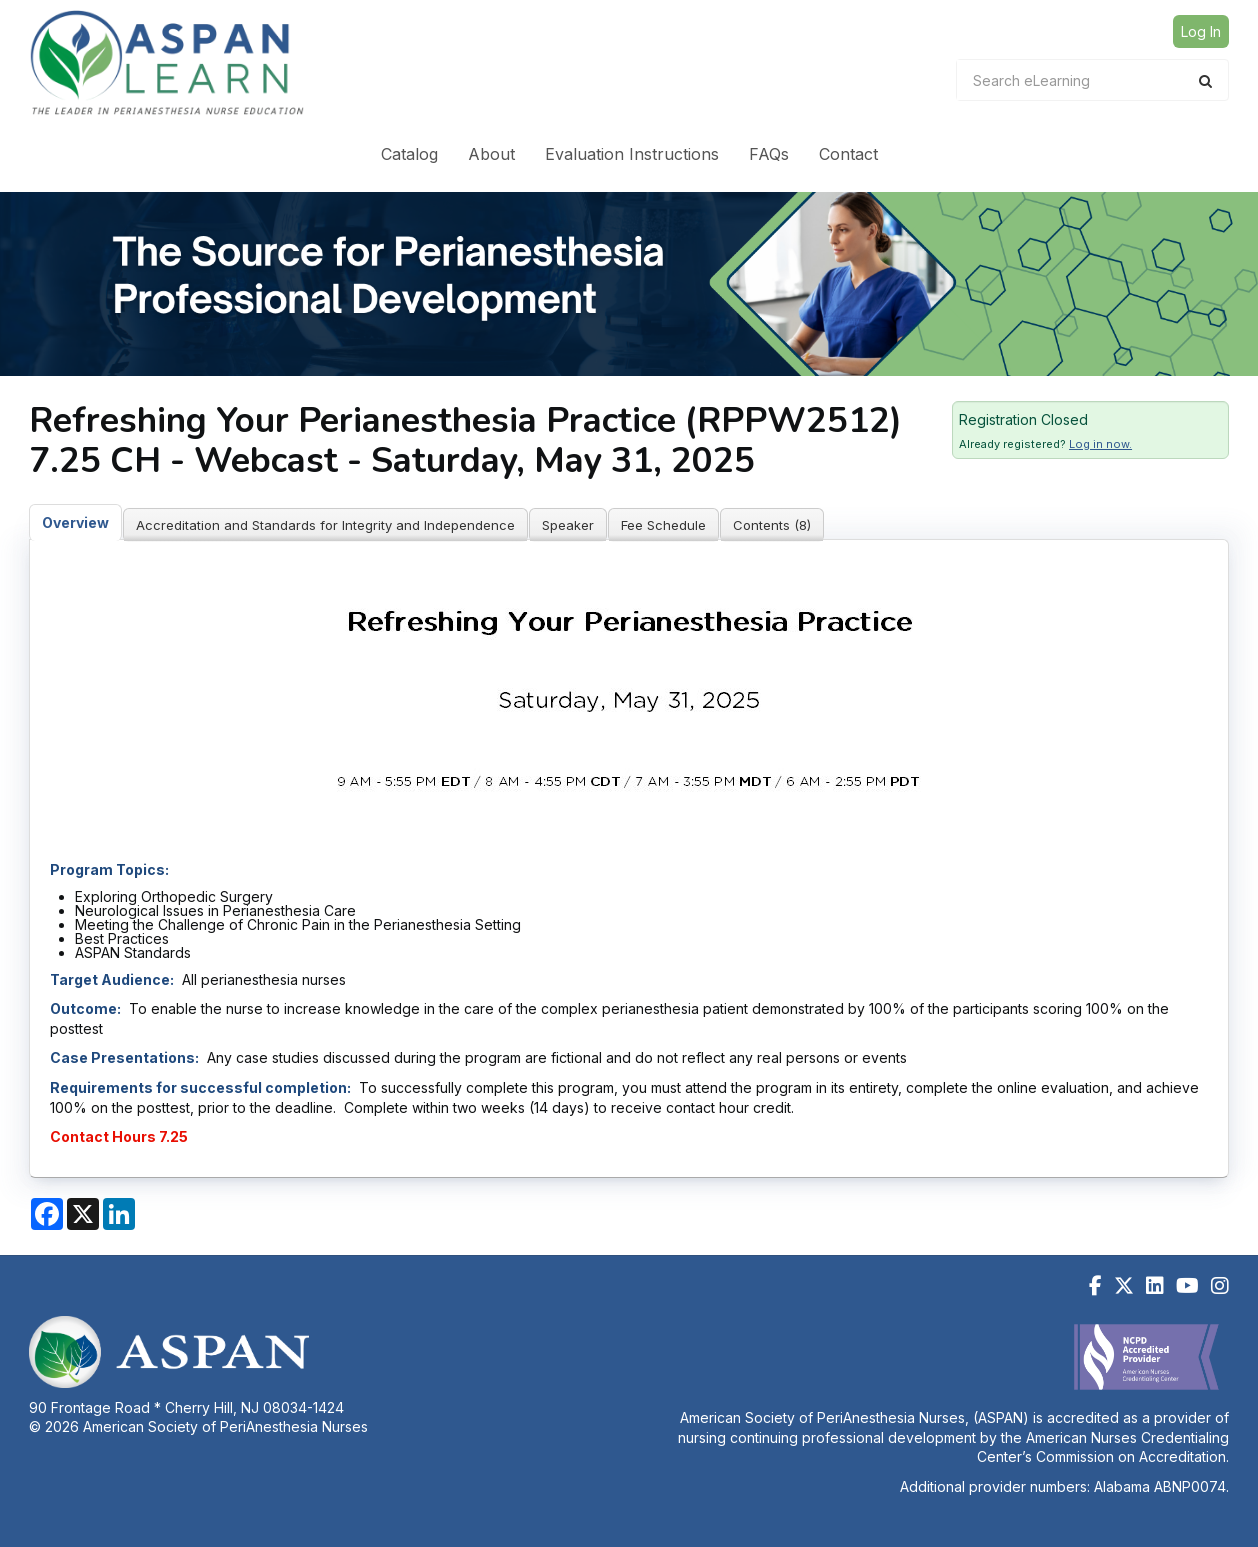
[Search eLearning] (1078, 80)
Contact (848, 154)
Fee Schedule (663, 525)
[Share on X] (83, 1214)
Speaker (568, 525)
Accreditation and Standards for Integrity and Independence (325, 525)
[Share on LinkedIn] (119, 1214)
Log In (1201, 31)
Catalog (409, 154)
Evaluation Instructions (632, 154)
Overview (75, 522)
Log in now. (1100, 444)
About (491, 154)
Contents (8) (772, 525)
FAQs (769, 154)
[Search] (1205, 80)
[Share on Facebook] (47, 1214)
